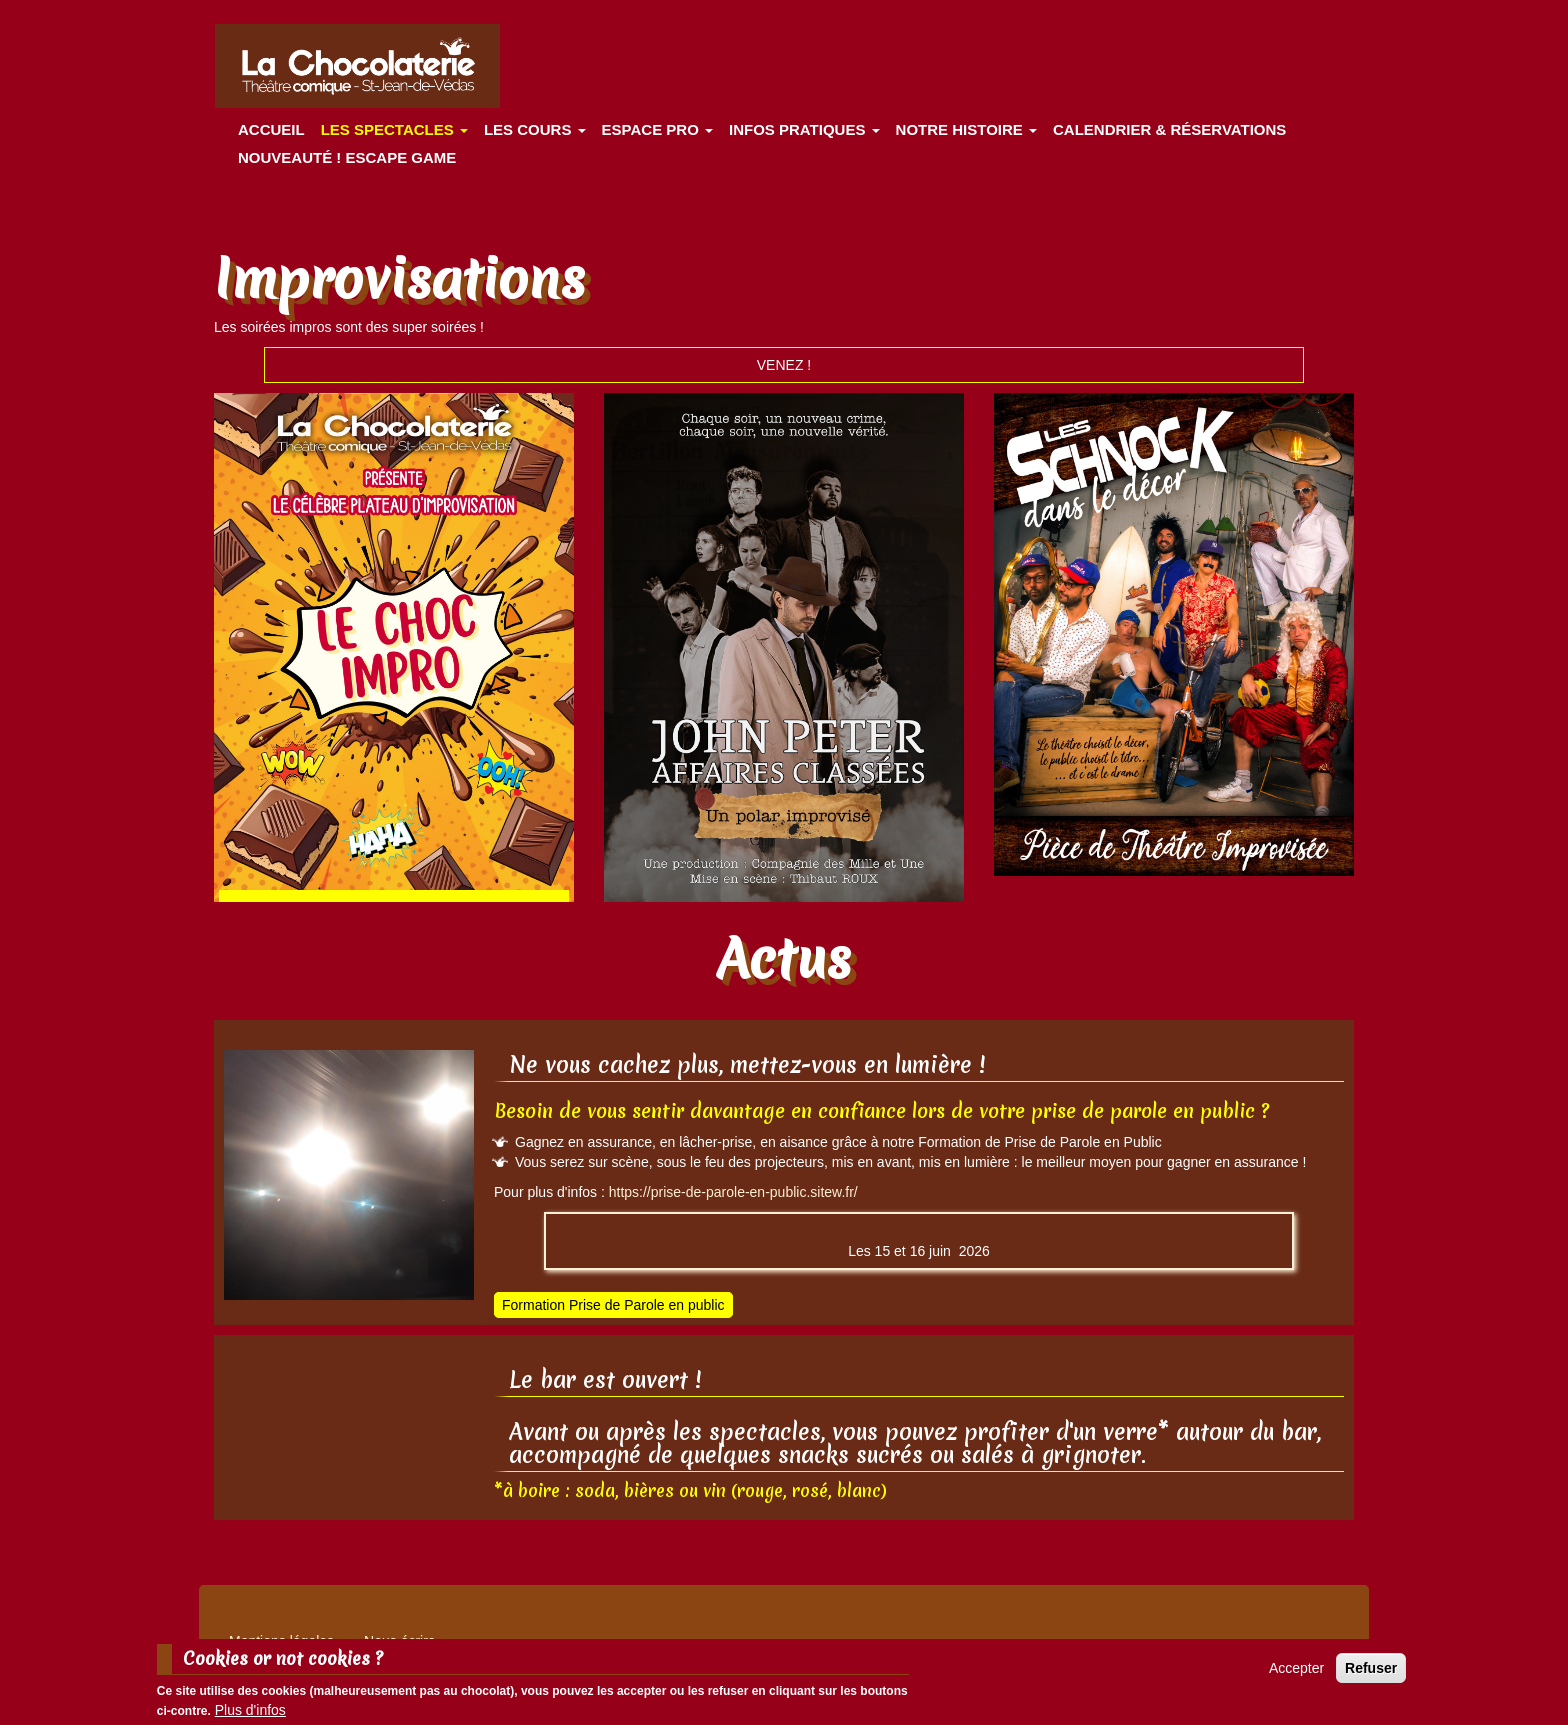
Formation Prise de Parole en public (613, 1305)
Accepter (1296, 1668)
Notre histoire (966, 129)
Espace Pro (657, 129)
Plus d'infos (250, 1710)
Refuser (1371, 1668)
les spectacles (394, 129)
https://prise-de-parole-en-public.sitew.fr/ (733, 1192)
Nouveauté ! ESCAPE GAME (347, 157)
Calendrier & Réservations (1169, 129)
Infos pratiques (804, 129)
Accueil (271, 129)
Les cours (535, 129)
